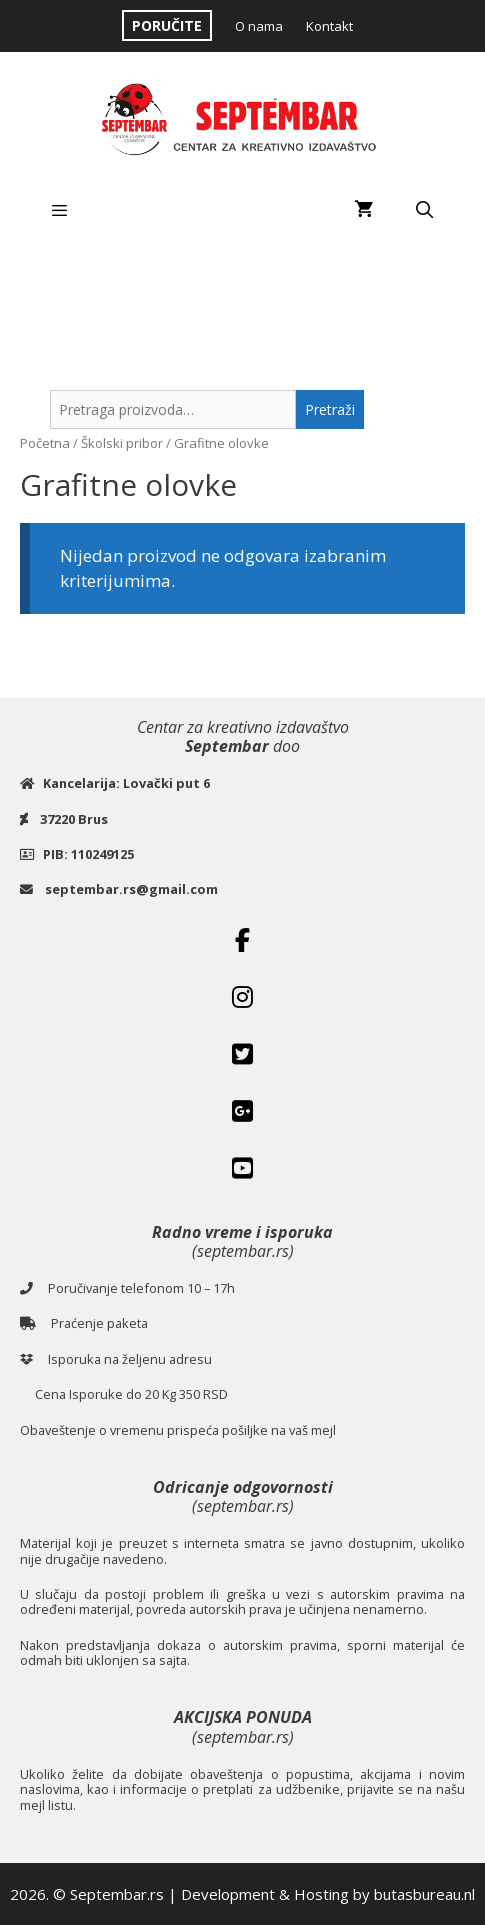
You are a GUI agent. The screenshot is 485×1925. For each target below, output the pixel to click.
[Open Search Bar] (424, 210)
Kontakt (329, 26)
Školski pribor (122, 443)
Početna (45, 443)
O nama (259, 26)
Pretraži (330, 409)
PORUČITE (167, 25)
